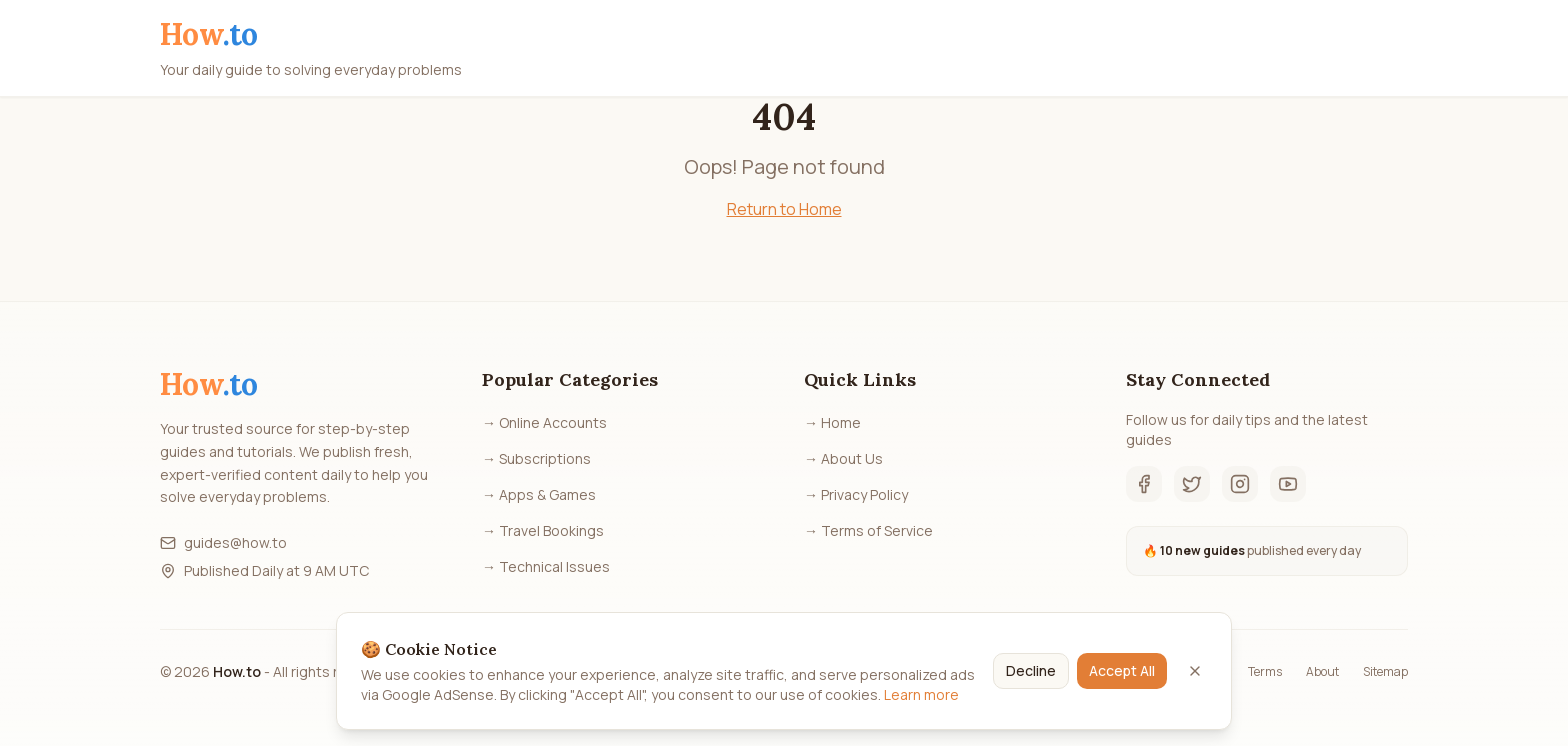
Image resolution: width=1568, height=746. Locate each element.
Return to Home (784, 209)
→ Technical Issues (546, 566)
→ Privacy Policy (856, 494)
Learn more (921, 694)
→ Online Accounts (544, 422)
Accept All (1122, 670)
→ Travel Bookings (543, 530)
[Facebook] (1144, 484)
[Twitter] (1192, 484)
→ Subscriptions (536, 458)
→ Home (832, 422)
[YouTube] (1288, 484)
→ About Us (843, 458)
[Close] (1195, 671)
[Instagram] (1240, 484)
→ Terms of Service (868, 530)
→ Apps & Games (539, 494)
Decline (1031, 670)
